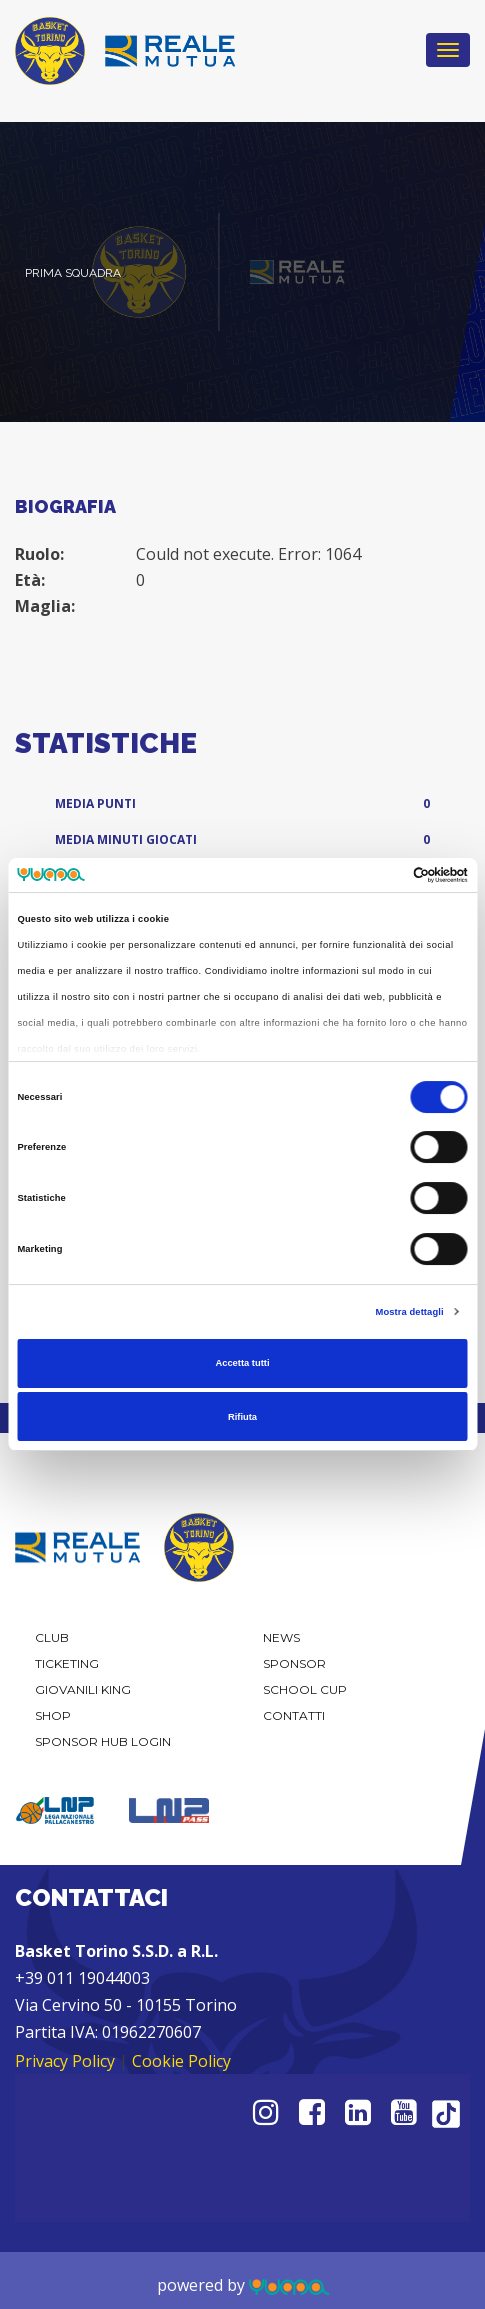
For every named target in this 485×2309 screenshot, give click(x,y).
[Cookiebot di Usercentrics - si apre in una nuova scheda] (380, 875)
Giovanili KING (83, 1689)
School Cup (305, 1689)
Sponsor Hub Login (103, 1741)
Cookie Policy (181, 2061)
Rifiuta (242, 1417)
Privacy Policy (65, 2061)
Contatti (294, 1715)
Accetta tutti (242, 1363)
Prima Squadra (73, 273)
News (281, 1637)
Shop (53, 1715)
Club (52, 1637)
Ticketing (67, 1663)
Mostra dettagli (410, 1312)
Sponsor (294, 1663)
